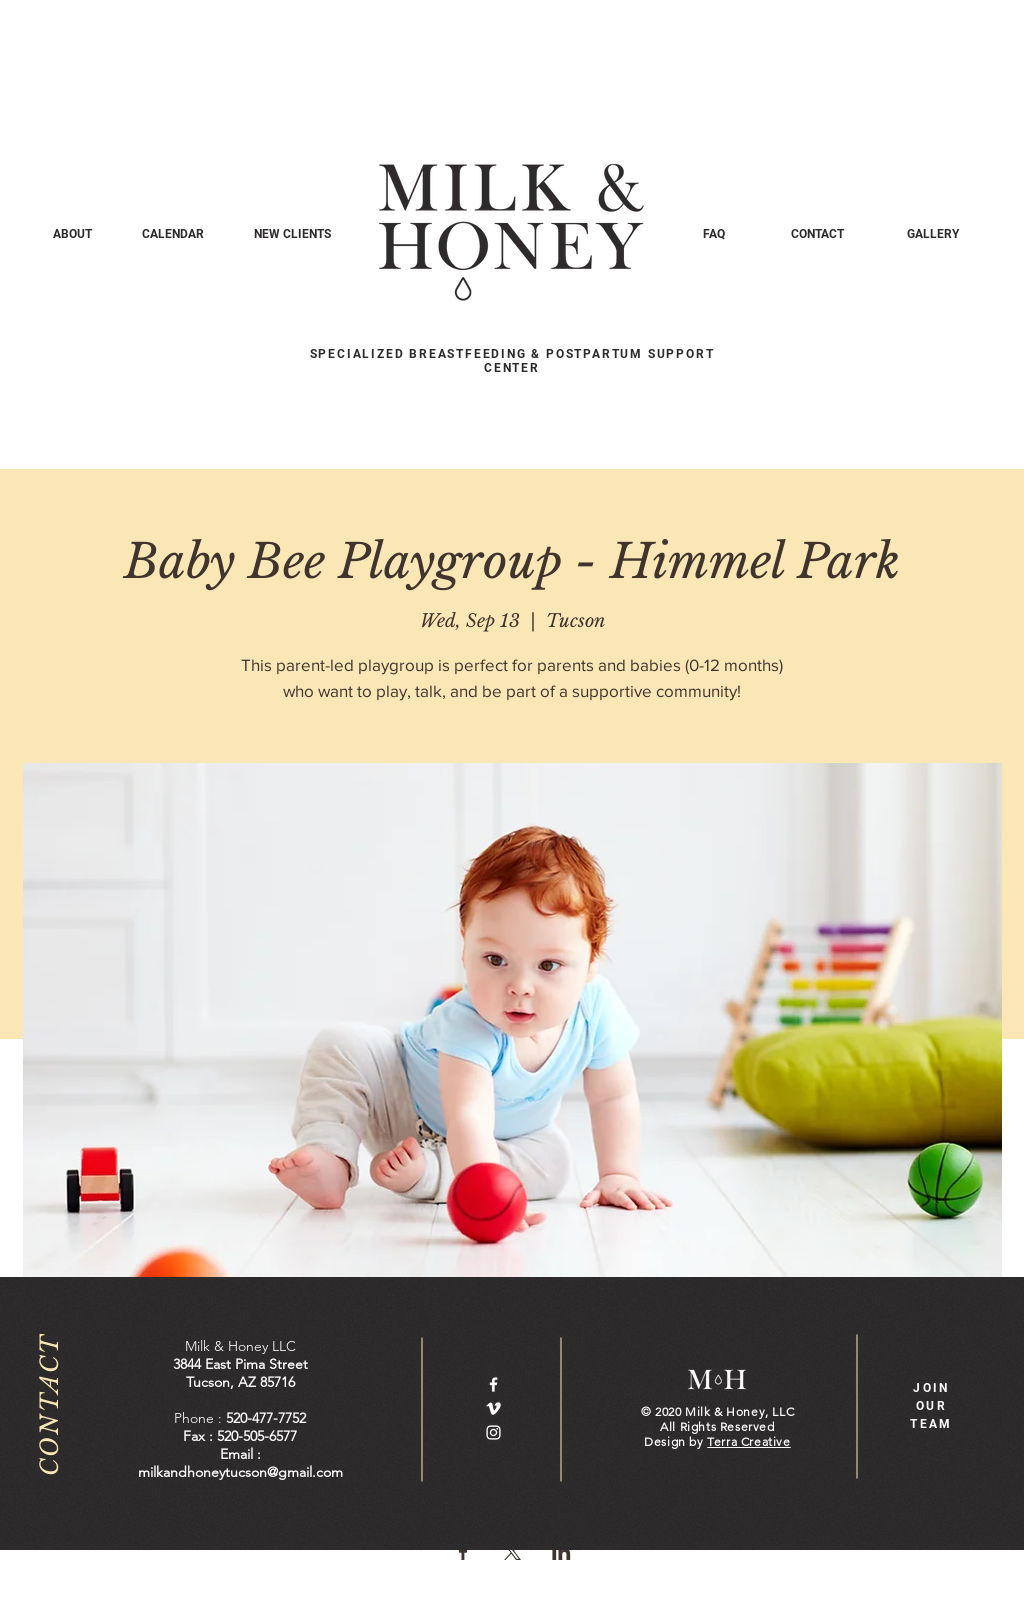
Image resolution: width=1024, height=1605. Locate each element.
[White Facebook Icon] (493, 1384)
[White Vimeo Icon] (493, 1408)
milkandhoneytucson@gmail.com (240, 1472)
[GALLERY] (932, 234)
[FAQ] (713, 234)
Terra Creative (748, 1441)
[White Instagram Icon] (493, 1432)
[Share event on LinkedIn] (561, 1552)
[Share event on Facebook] (463, 1552)
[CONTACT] (817, 234)
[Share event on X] (512, 1552)
